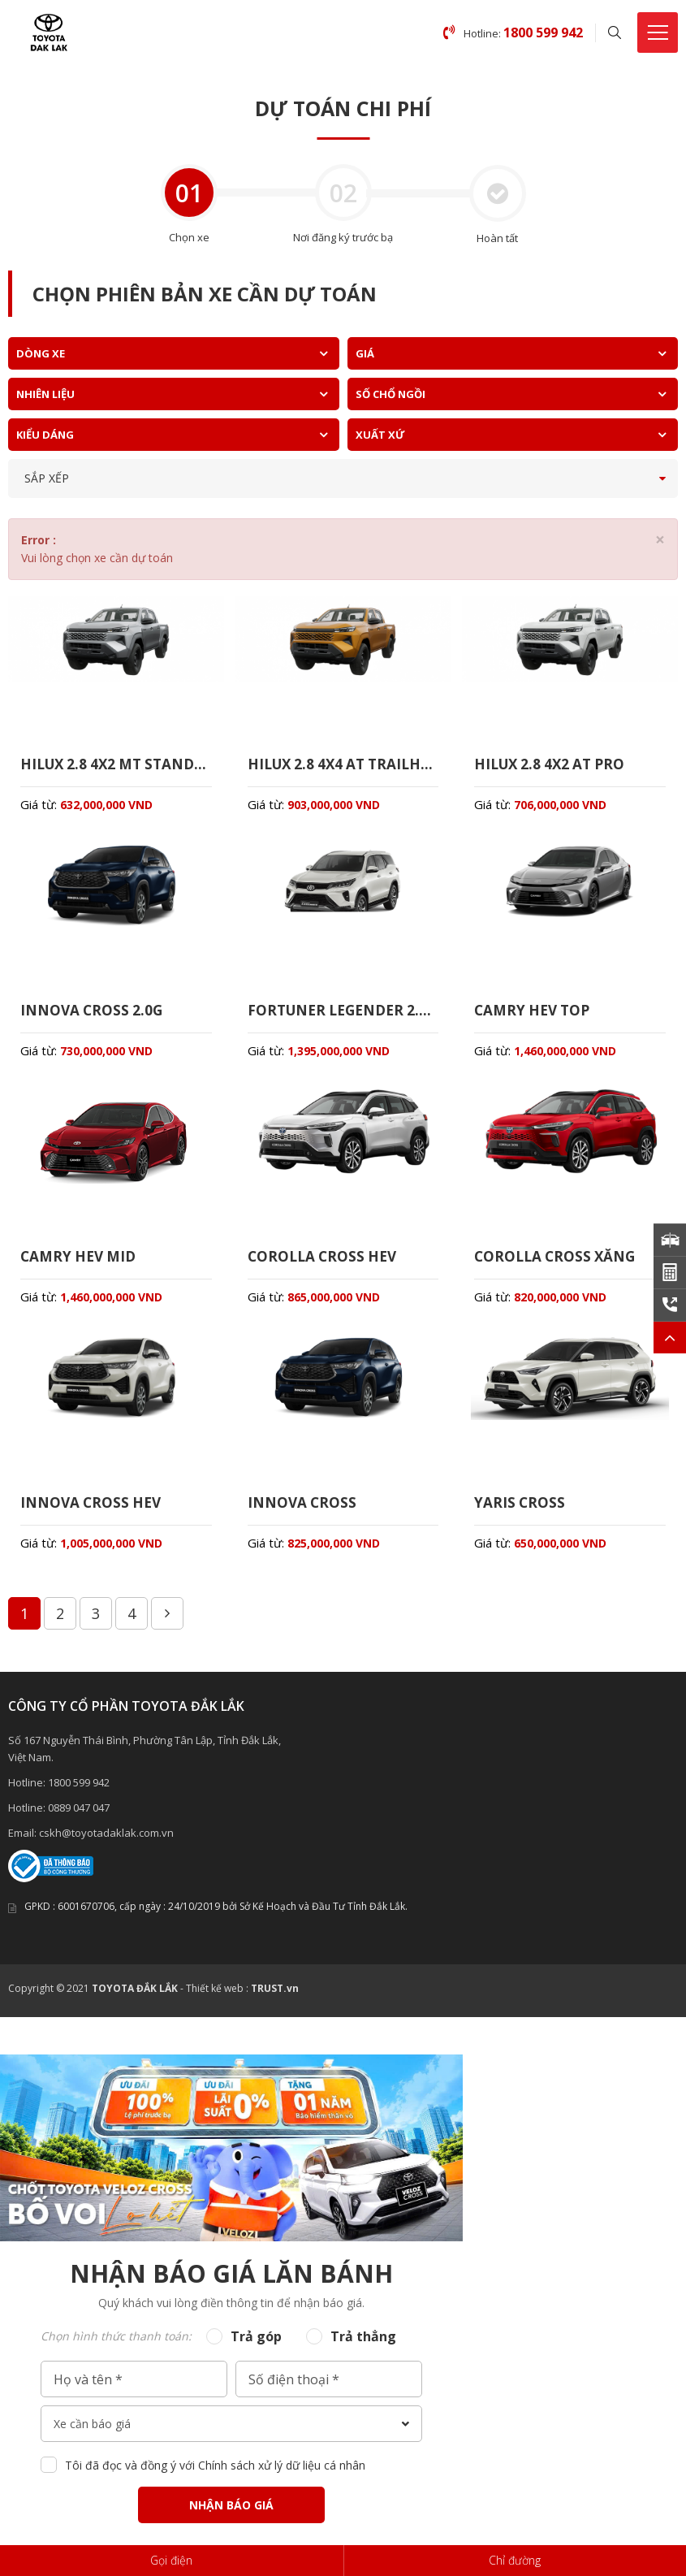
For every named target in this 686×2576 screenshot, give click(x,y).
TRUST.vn (275, 1999)
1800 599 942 (79, 1793)
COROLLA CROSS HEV (325, 1263)
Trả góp (256, 2347)
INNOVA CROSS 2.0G (93, 1014)
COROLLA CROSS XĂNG (557, 1263)
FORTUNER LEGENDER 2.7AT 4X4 (343, 1014)
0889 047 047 (79, 1818)
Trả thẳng (363, 2347)
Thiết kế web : (217, 1999)
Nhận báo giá (231, 2515)
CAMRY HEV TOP (534, 1014)
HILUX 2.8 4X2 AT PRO (553, 765)
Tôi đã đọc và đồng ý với (215, 2475)
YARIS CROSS (520, 1512)
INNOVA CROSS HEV (93, 1512)
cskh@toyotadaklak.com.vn (106, 1843)
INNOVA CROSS (303, 1512)
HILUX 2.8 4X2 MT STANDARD (116, 765)
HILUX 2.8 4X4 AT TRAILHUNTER (343, 765)
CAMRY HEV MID (80, 1263)
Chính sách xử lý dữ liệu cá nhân (281, 2475)
